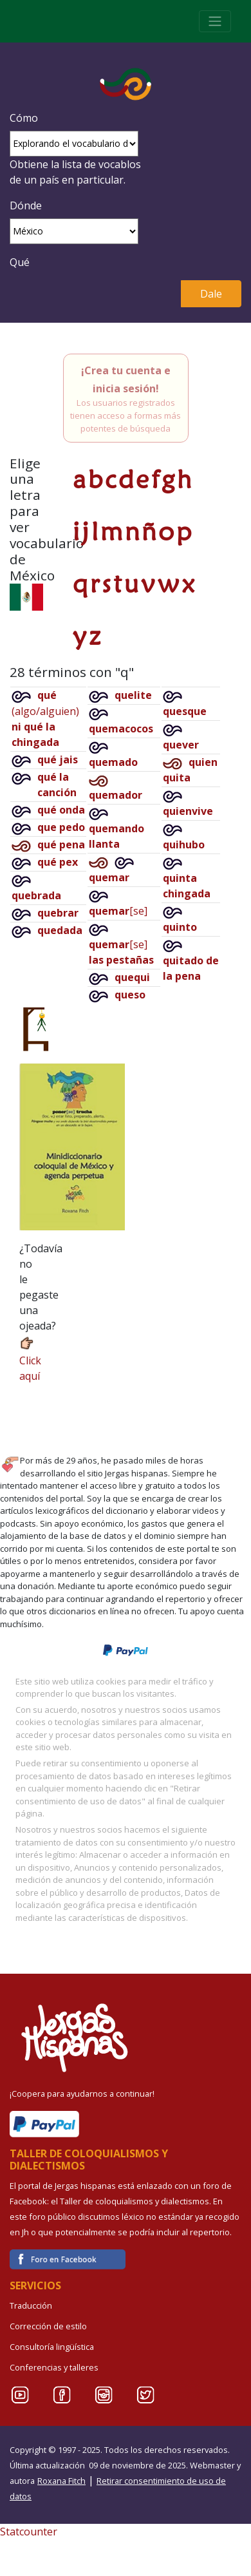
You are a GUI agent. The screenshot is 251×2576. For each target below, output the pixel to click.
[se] (118, 911)
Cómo (24, 118)
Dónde (26, 205)
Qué (20, 262)
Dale (211, 294)
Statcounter (28, 2531)
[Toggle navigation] (215, 21)
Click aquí (30, 1359)
